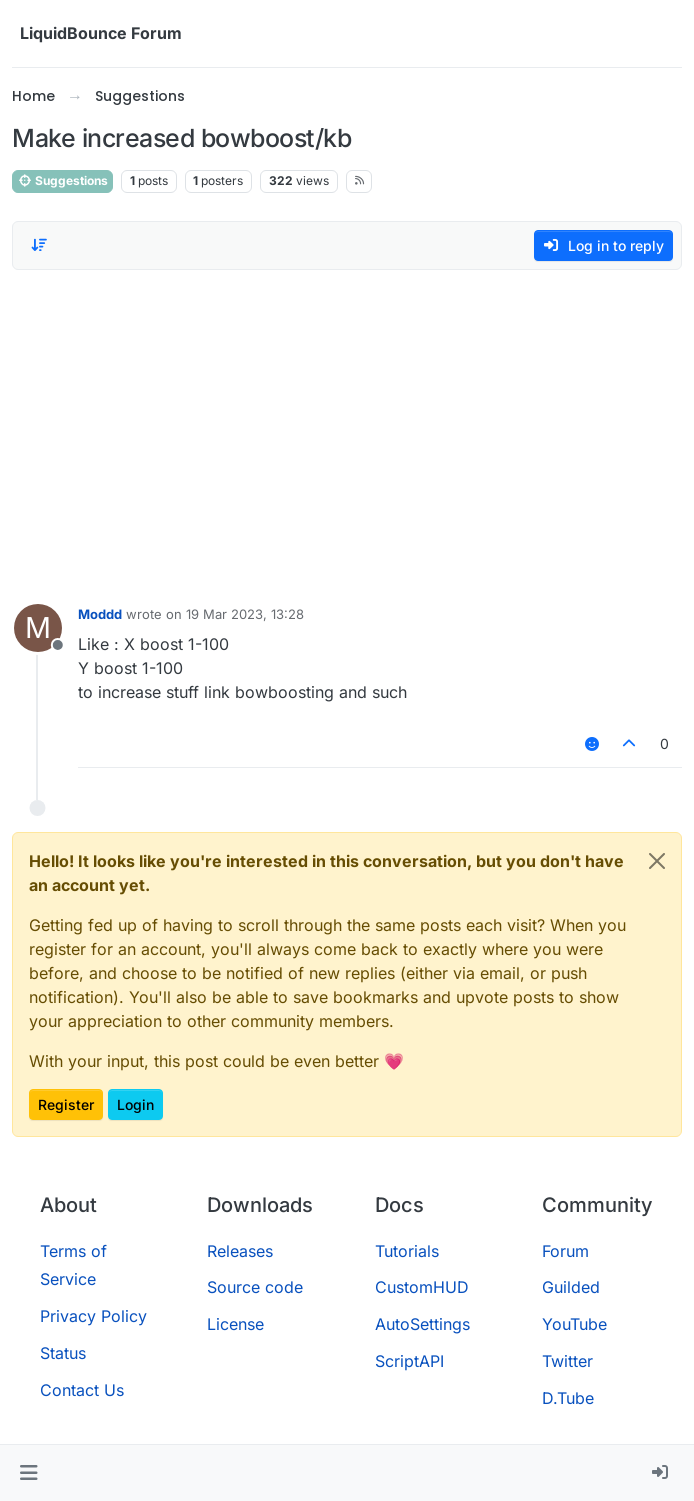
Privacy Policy (93, 1316)
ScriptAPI (409, 1361)
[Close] (657, 861)
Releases (240, 1251)
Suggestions (62, 180)
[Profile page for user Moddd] (38, 628)
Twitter (567, 1361)
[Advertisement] (347, 432)
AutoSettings (422, 1324)
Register (66, 1104)
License (235, 1324)
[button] (28, 1473)
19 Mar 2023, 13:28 (245, 614)
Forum (565, 1251)
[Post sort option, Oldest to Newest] (39, 245)
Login (135, 1104)
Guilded (571, 1287)
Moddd (100, 614)
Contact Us (82, 1390)
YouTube (574, 1324)
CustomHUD (422, 1287)
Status (63, 1353)
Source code (255, 1287)
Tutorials (407, 1251)
